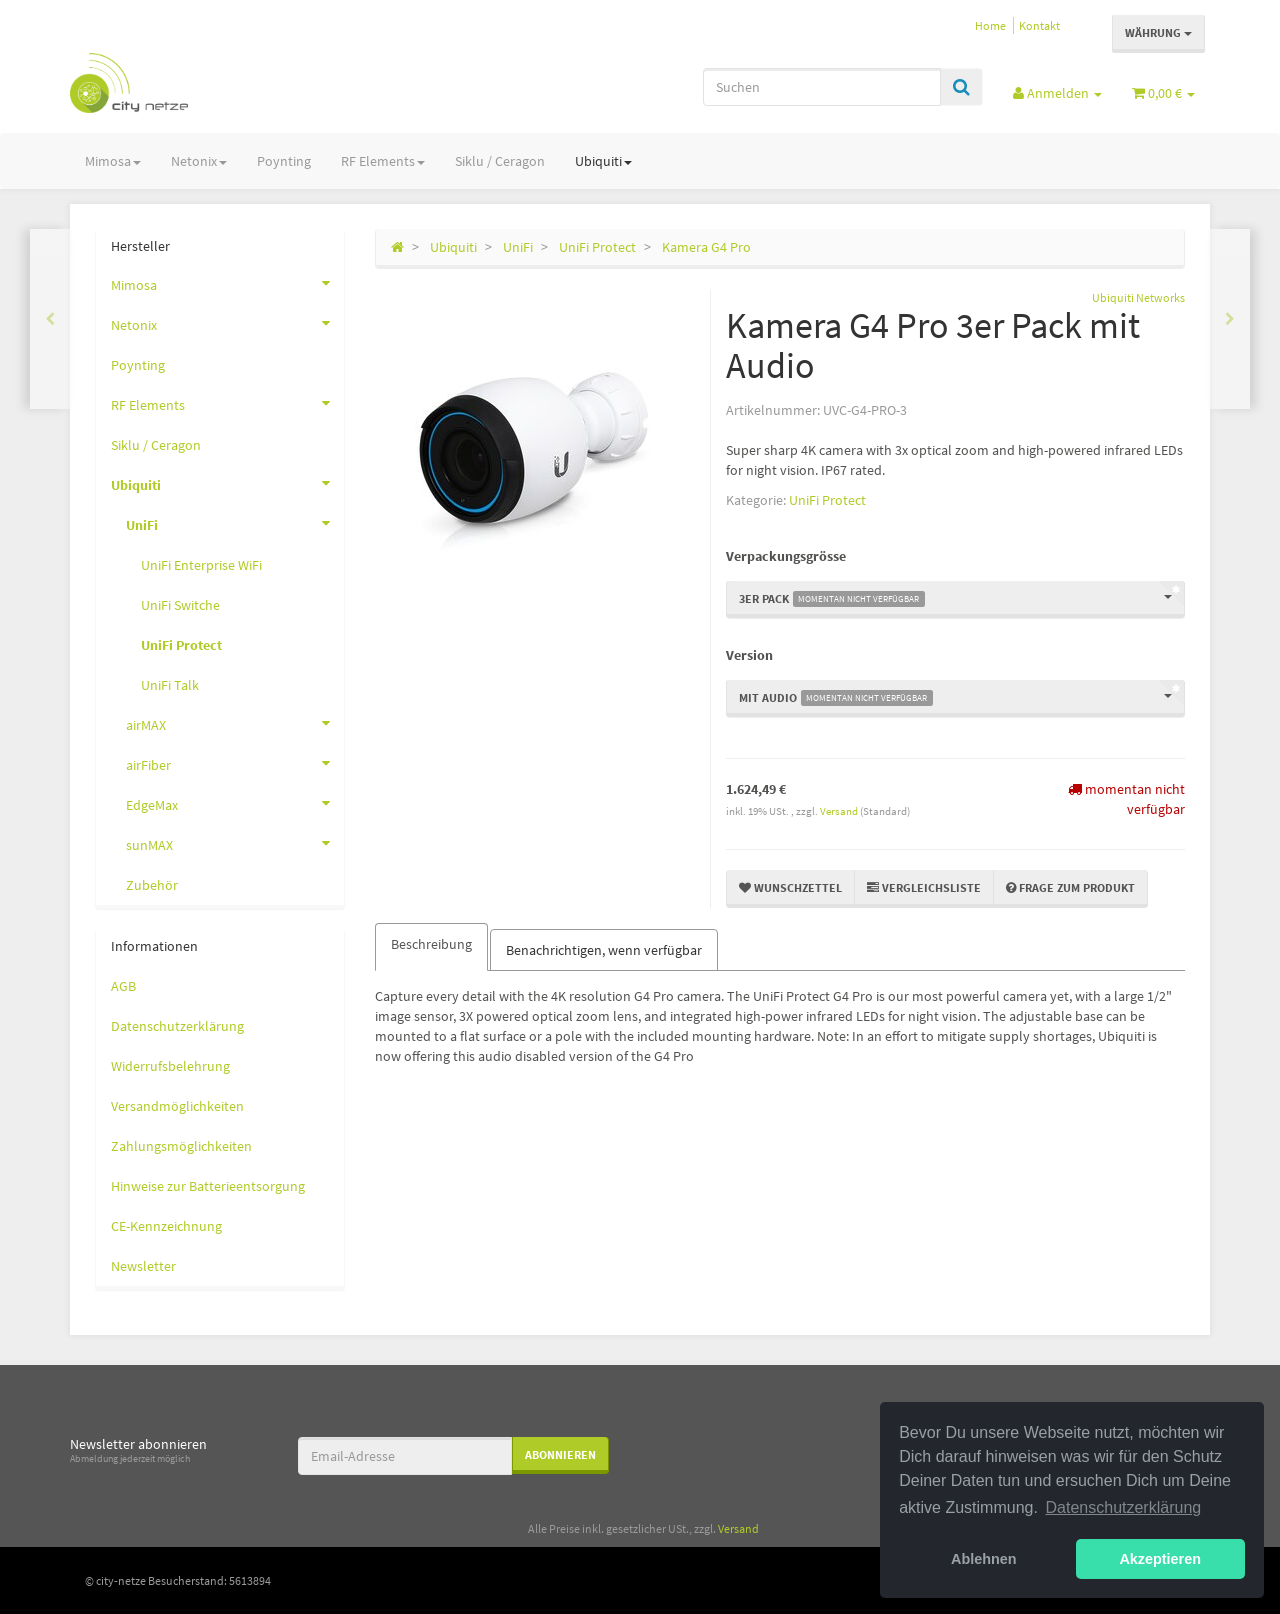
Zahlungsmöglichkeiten (181, 1146)
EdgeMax (235, 803)
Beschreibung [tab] (431, 944)
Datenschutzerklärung (177, 1026)
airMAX (235, 723)
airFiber (235, 763)
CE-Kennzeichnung (166, 1226)
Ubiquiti (603, 161)
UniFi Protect (827, 500)
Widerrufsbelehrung (170, 1066)
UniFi (235, 523)
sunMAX (235, 843)
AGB (123, 986)
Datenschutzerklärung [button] (1124, 1507)
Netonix (199, 161)
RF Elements (383, 161)
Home (990, 25)
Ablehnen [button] (984, 1559)
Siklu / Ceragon (500, 161)
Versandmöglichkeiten (177, 1106)
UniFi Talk (170, 685)
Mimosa (113, 161)
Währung (1158, 32)
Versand (840, 811)
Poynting (284, 161)
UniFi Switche (180, 605)
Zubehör (152, 885)
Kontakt (1039, 25)
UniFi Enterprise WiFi (201, 565)
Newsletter (143, 1266)
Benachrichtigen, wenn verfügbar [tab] (604, 950)
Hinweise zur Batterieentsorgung (208, 1186)
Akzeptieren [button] (1160, 1559)
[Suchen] (822, 87)
